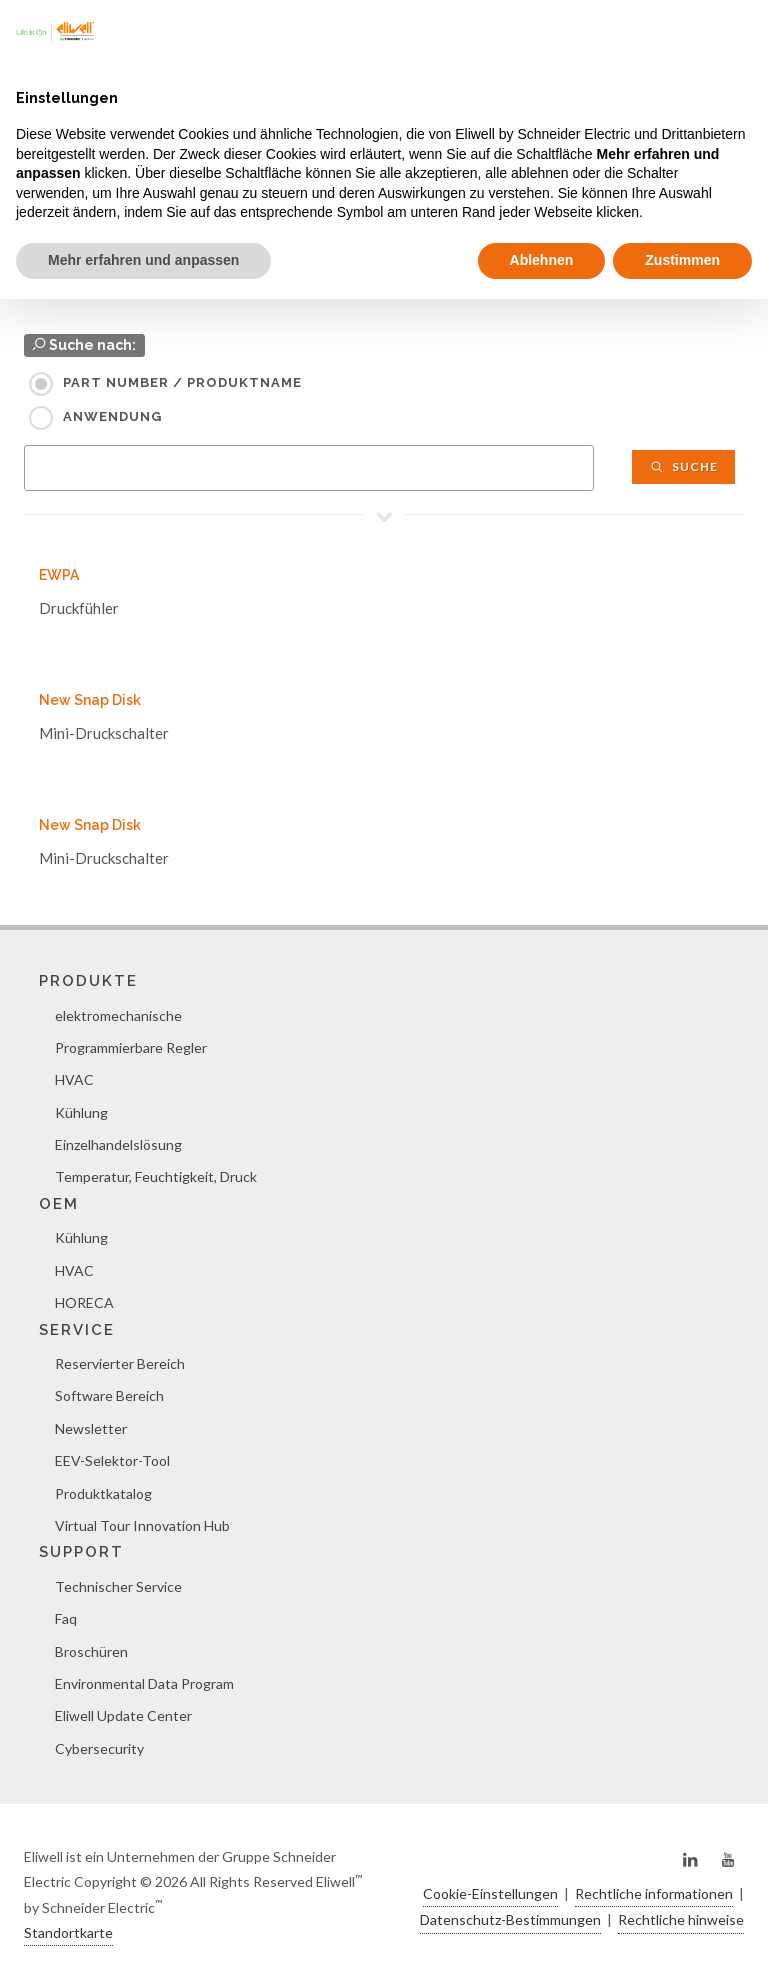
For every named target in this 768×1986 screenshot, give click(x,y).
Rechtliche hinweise (681, 1919)
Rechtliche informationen (654, 1893)
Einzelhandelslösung (118, 1144)
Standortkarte (68, 1932)
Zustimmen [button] (682, 260)
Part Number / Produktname (182, 382)
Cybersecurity (99, 1748)
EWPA (59, 575)
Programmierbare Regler (131, 1047)
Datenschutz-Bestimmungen (510, 1919)
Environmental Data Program (144, 1683)
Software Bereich (109, 1395)
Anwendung (112, 416)
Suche (683, 466)
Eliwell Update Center (123, 1715)
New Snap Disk (90, 700)
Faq (66, 1618)
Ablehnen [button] (542, 260)
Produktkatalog (103, 1493)
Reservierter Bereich (120, 1363)
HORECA (84, 1302)
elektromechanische (118, 1015)
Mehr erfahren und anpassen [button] (143, 260)
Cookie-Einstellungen (490, 1893)
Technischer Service (118, 1586)
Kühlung (81, 1112)
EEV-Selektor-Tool (112, 1460)
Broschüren (91, 1651)
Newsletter (91, 1428)
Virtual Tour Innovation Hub (142, 1525)
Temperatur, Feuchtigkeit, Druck (156, 1176)
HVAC (74, 1079)
